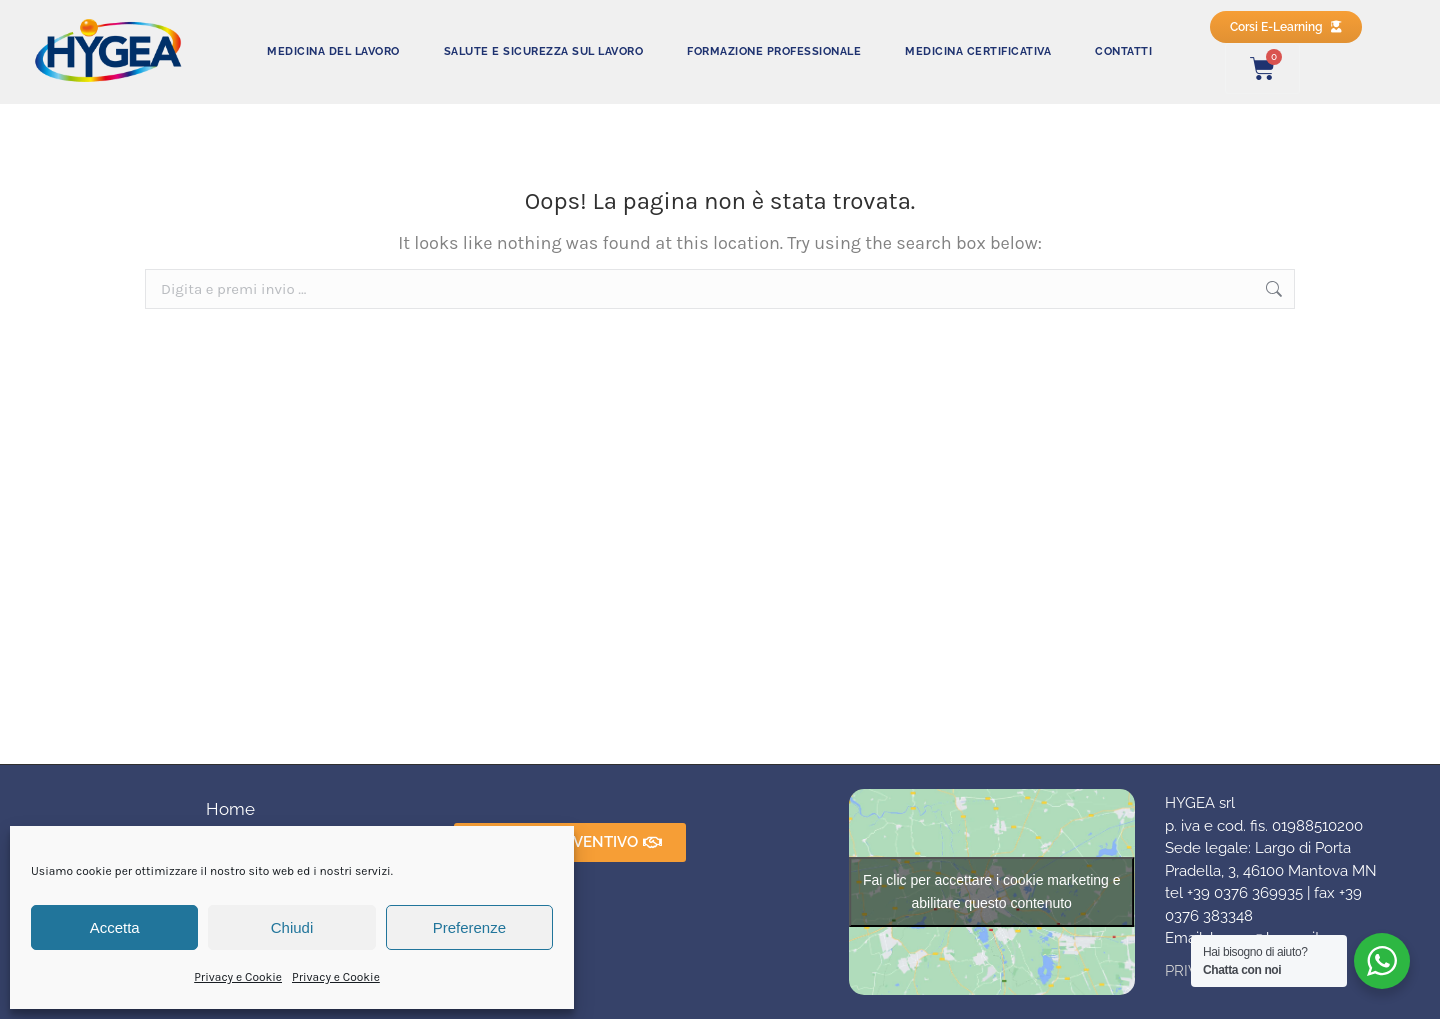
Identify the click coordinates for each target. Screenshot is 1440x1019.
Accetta (115, 927)
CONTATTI (1123, 51)
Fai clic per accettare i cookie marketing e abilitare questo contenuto (992, 891)
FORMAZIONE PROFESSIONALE (774, 51)
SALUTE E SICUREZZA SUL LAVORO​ (544, 51)
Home (230, 809)
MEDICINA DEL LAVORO (333, 51)
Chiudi (292, 927)
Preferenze (469, 927)
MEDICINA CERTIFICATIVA (978, 51)
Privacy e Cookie (238, 977)
